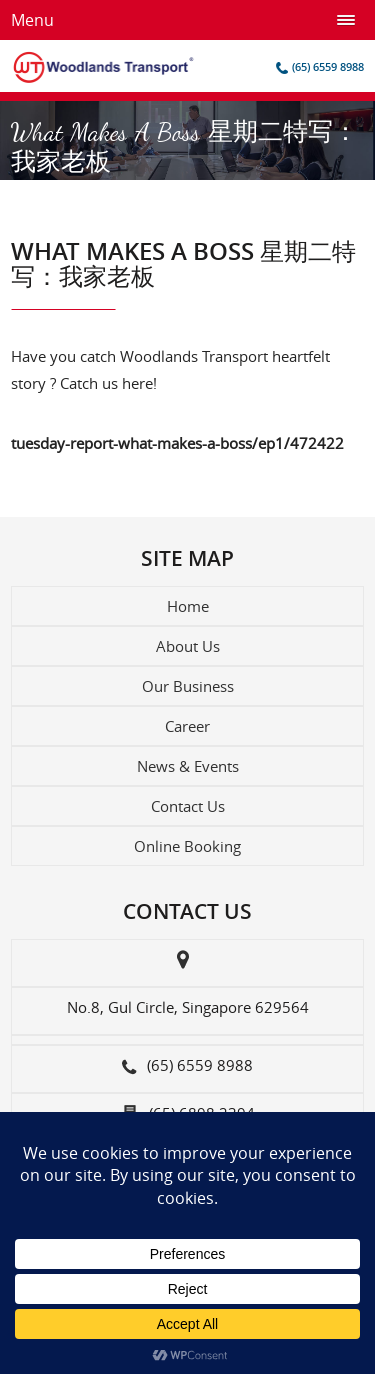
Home (188, 606)
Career (187, 726)
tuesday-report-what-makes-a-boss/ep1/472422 (177, 443)
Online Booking (187, 846)
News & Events (188, 766)
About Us (188, 646)
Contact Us (188, 806)
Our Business (188, 686)
